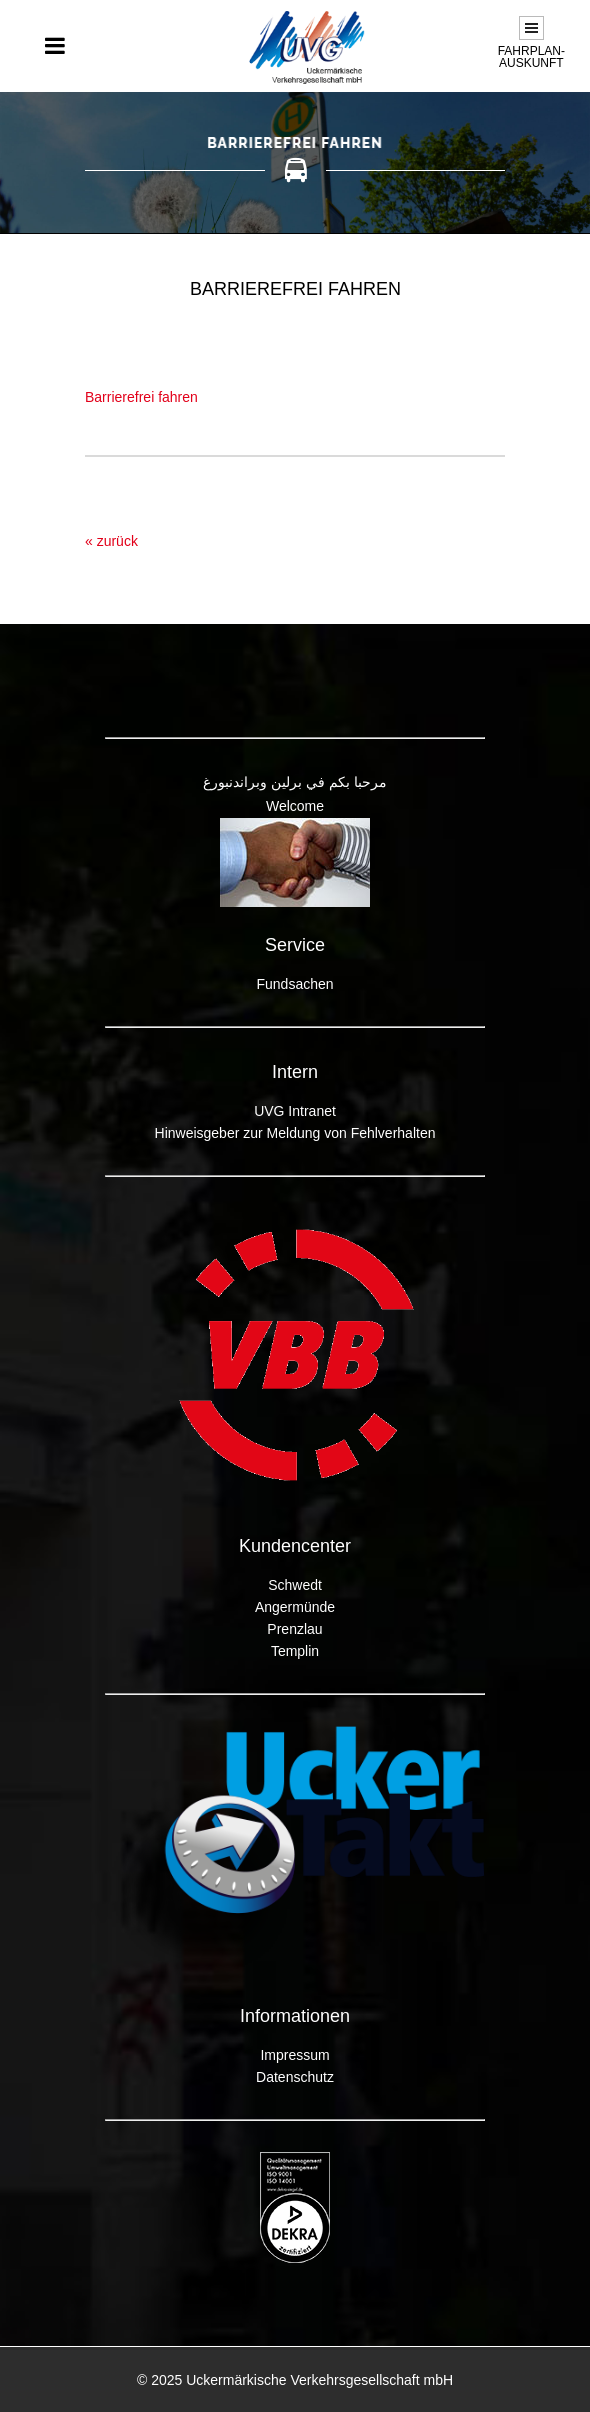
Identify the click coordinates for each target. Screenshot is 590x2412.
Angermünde (295, 1607)
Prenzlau (294, 1629)
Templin (295, 1651)
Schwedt (295, 1585)
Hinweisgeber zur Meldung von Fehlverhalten (295, 1133)
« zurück (111, 541)
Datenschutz (295, 2077)
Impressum (294, 2055)
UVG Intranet (295, 1111)
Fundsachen (294, 984)
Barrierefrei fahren (141, 397)
